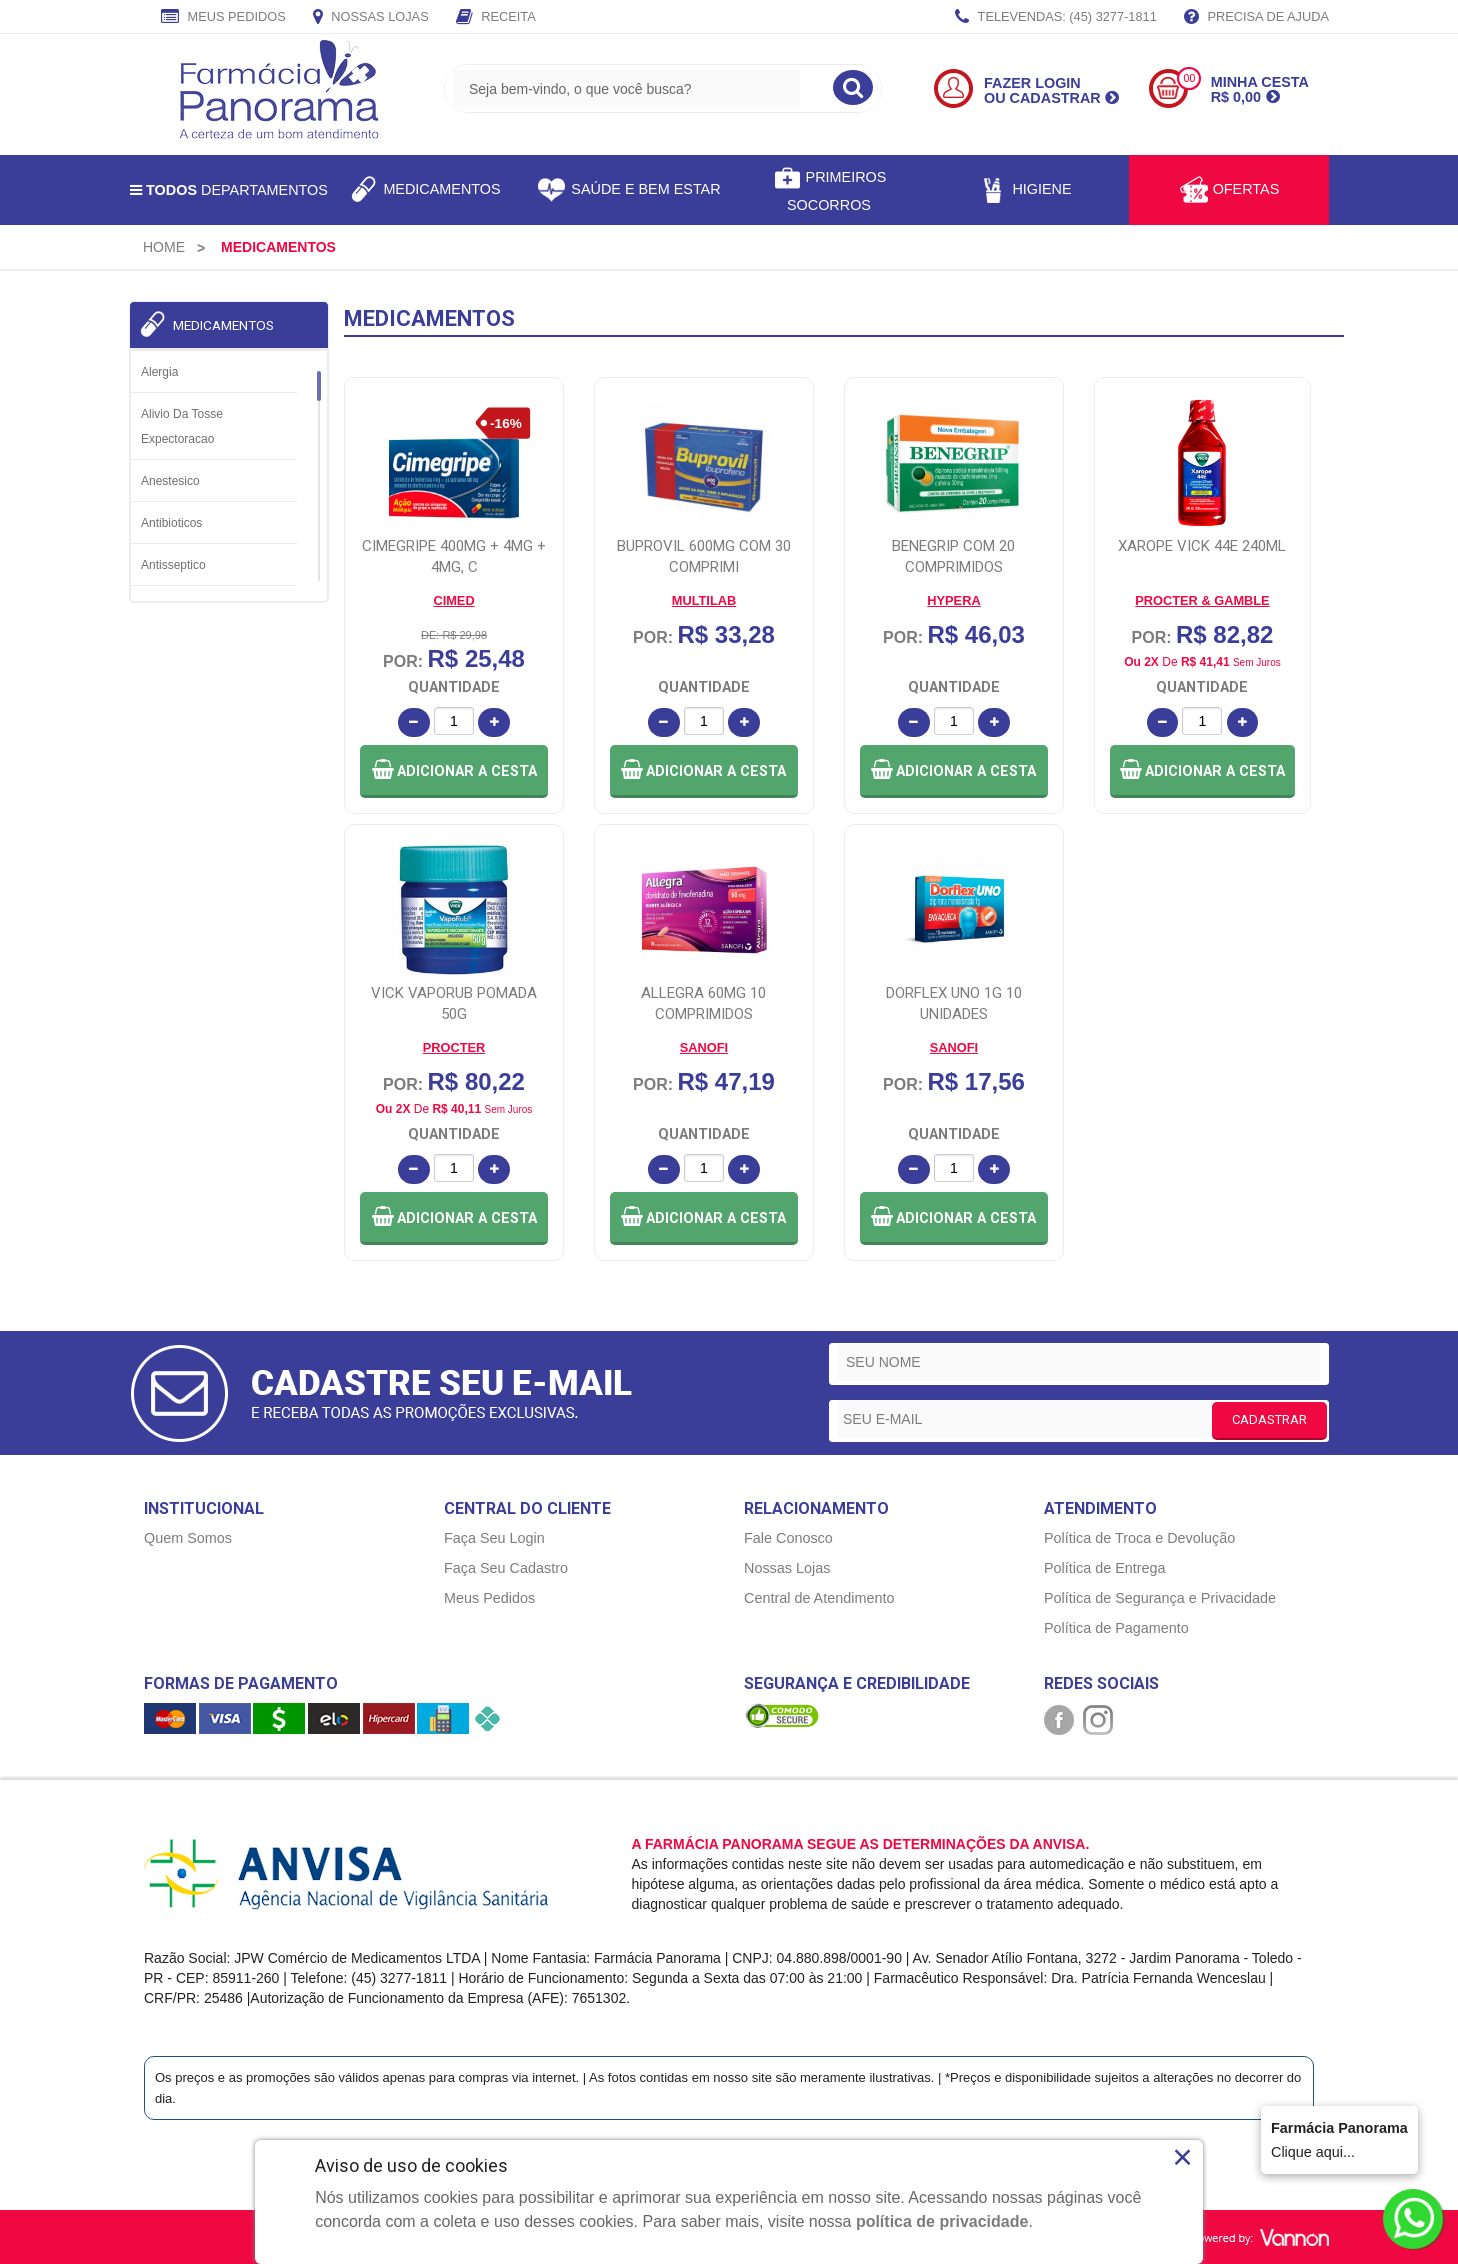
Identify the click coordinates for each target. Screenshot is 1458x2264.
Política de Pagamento (1116, 1628)
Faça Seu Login (494, 1538)
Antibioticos (171, 523)
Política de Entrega (1105, 1568)
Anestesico (170, 481)
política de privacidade (942, 2221)
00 (1189, 78)
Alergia (159, 372)
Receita (496, 18)
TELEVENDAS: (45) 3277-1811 (1056, 18)
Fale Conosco (788, 1538)
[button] (454, 771)
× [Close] (1182, 2157)
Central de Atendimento (819, 1598)
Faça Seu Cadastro (506, 1568)
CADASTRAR (1269, 1419)
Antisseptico (173, 565)
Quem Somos (188, 1538)
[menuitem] (164, 247)
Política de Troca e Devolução (1139, 1538)
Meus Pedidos (223, 18)
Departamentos (229, 190)
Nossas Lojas (371, 18)
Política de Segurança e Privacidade (1160, 1598)
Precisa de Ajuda (1256, 18)
